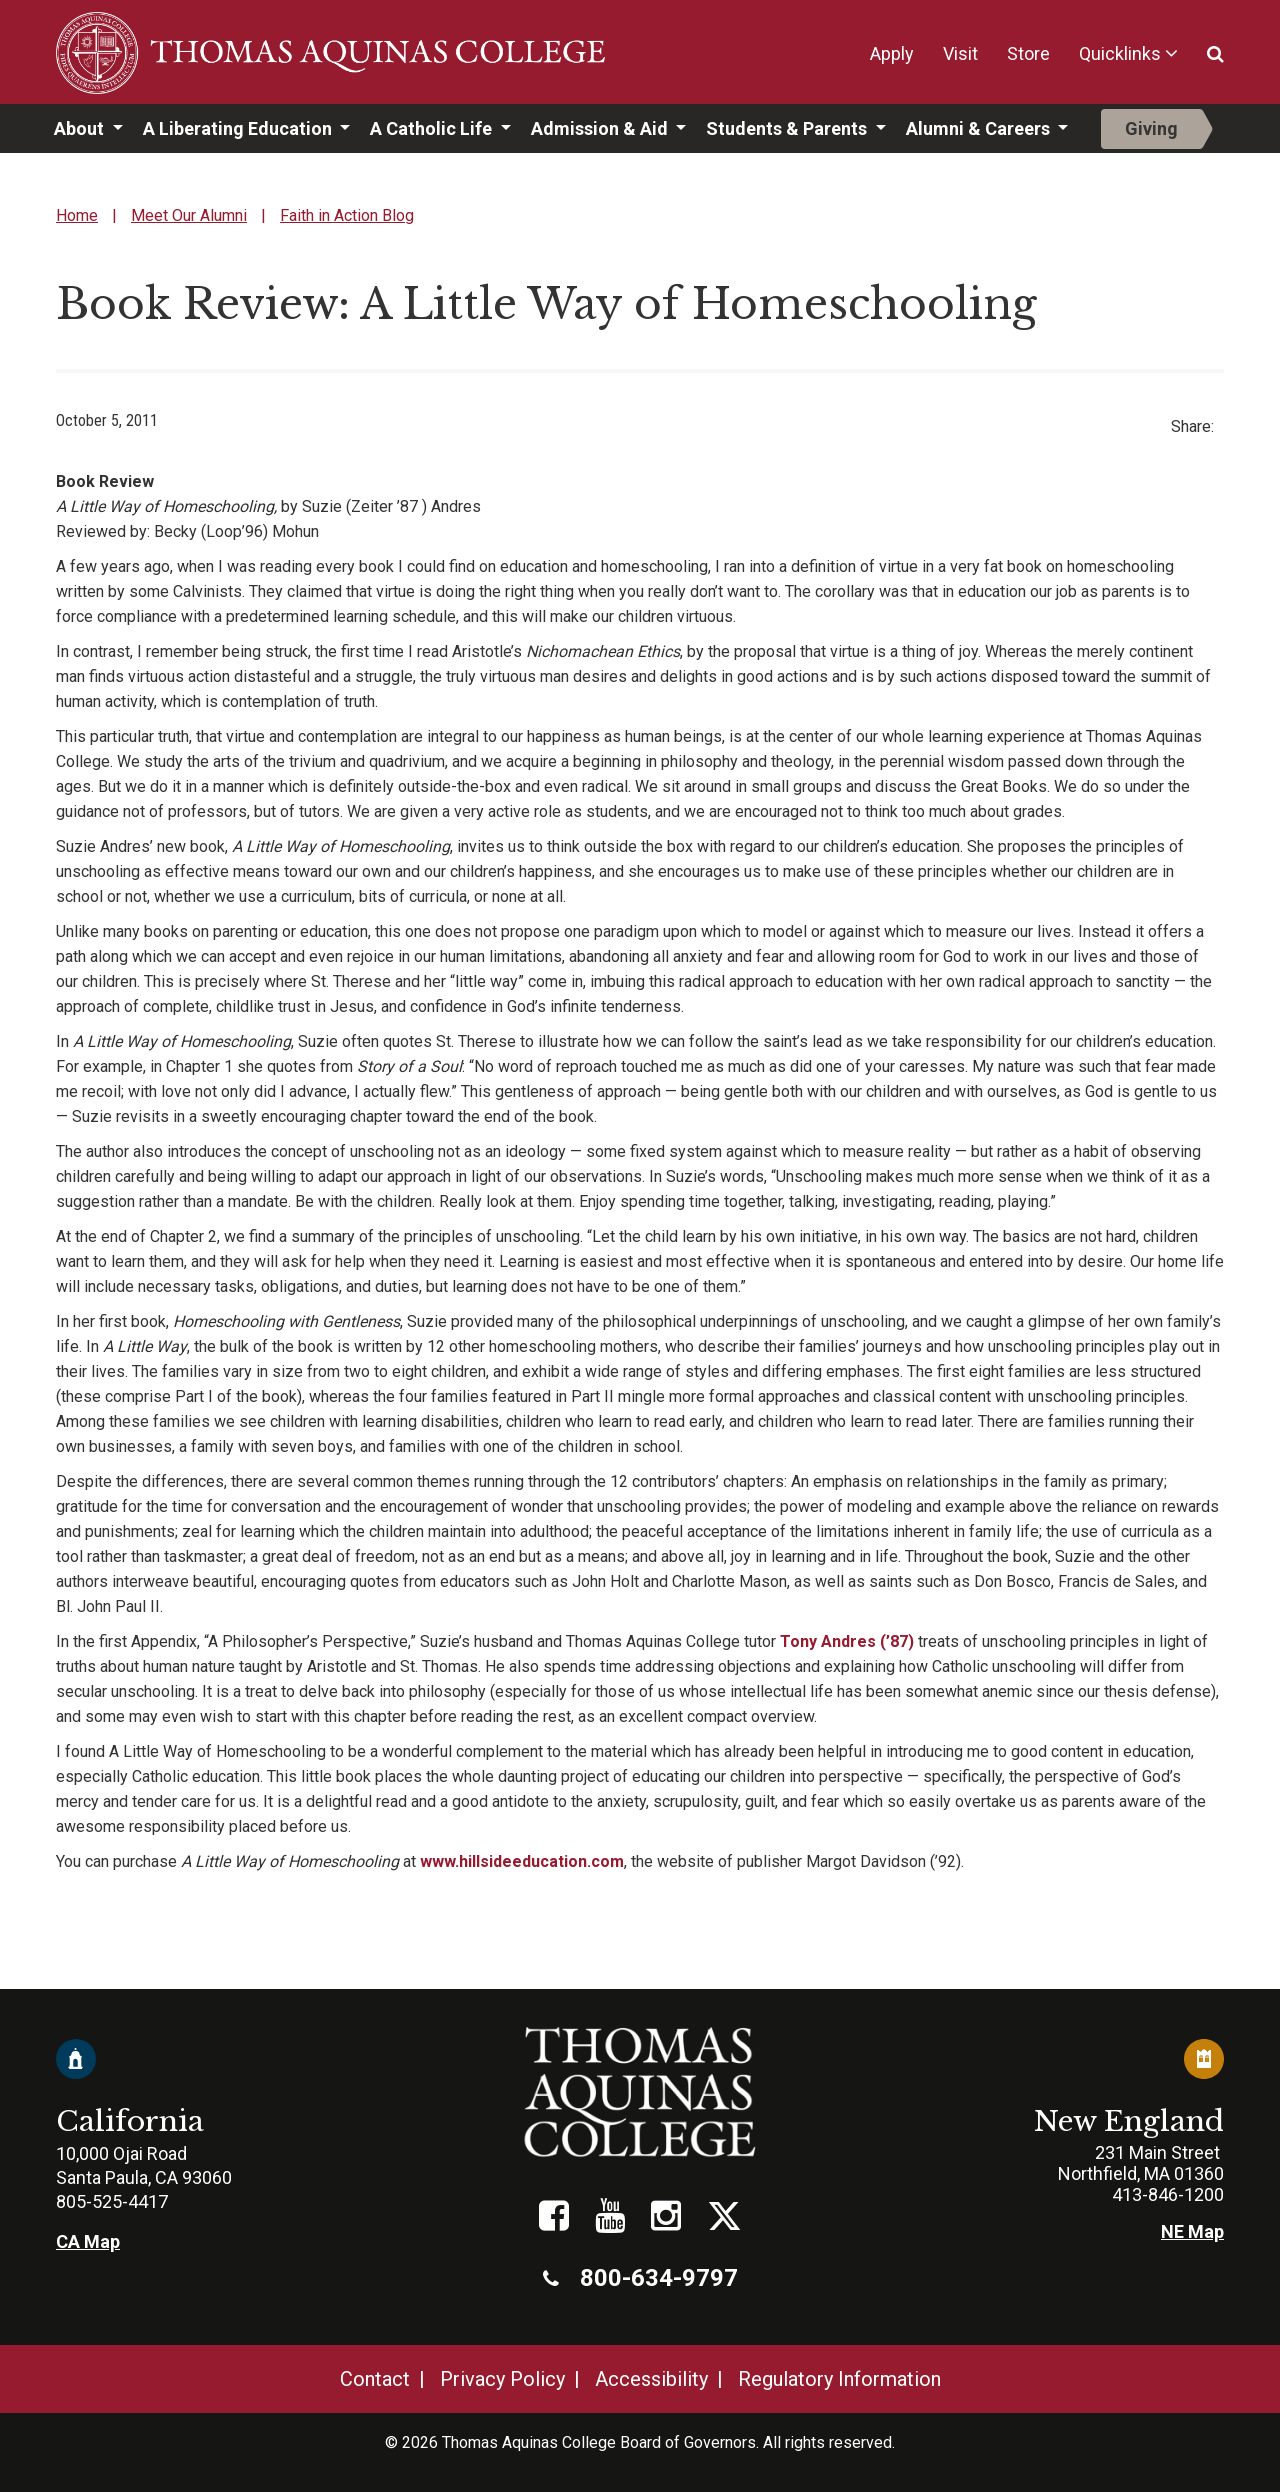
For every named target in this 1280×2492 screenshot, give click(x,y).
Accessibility (651, 2379)
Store (1028, 53)
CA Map (88, 2241)
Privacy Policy (502, 2379)
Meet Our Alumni (189, 215)
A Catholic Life (433, 128)
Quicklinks (1120, 53)
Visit (960, 53)
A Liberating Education (239, 128)
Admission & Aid (601, 128)
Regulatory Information (839, 2379)
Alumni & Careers (980, 128)
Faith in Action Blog (347, 215)
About (81, 128)
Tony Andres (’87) (847, 1641)
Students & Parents (788, 128)
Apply (892, 53)
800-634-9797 (640, 2278)
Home (77, 215)
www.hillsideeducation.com (522, 1861)
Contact (375, 2379)
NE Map (1192, 2231)
